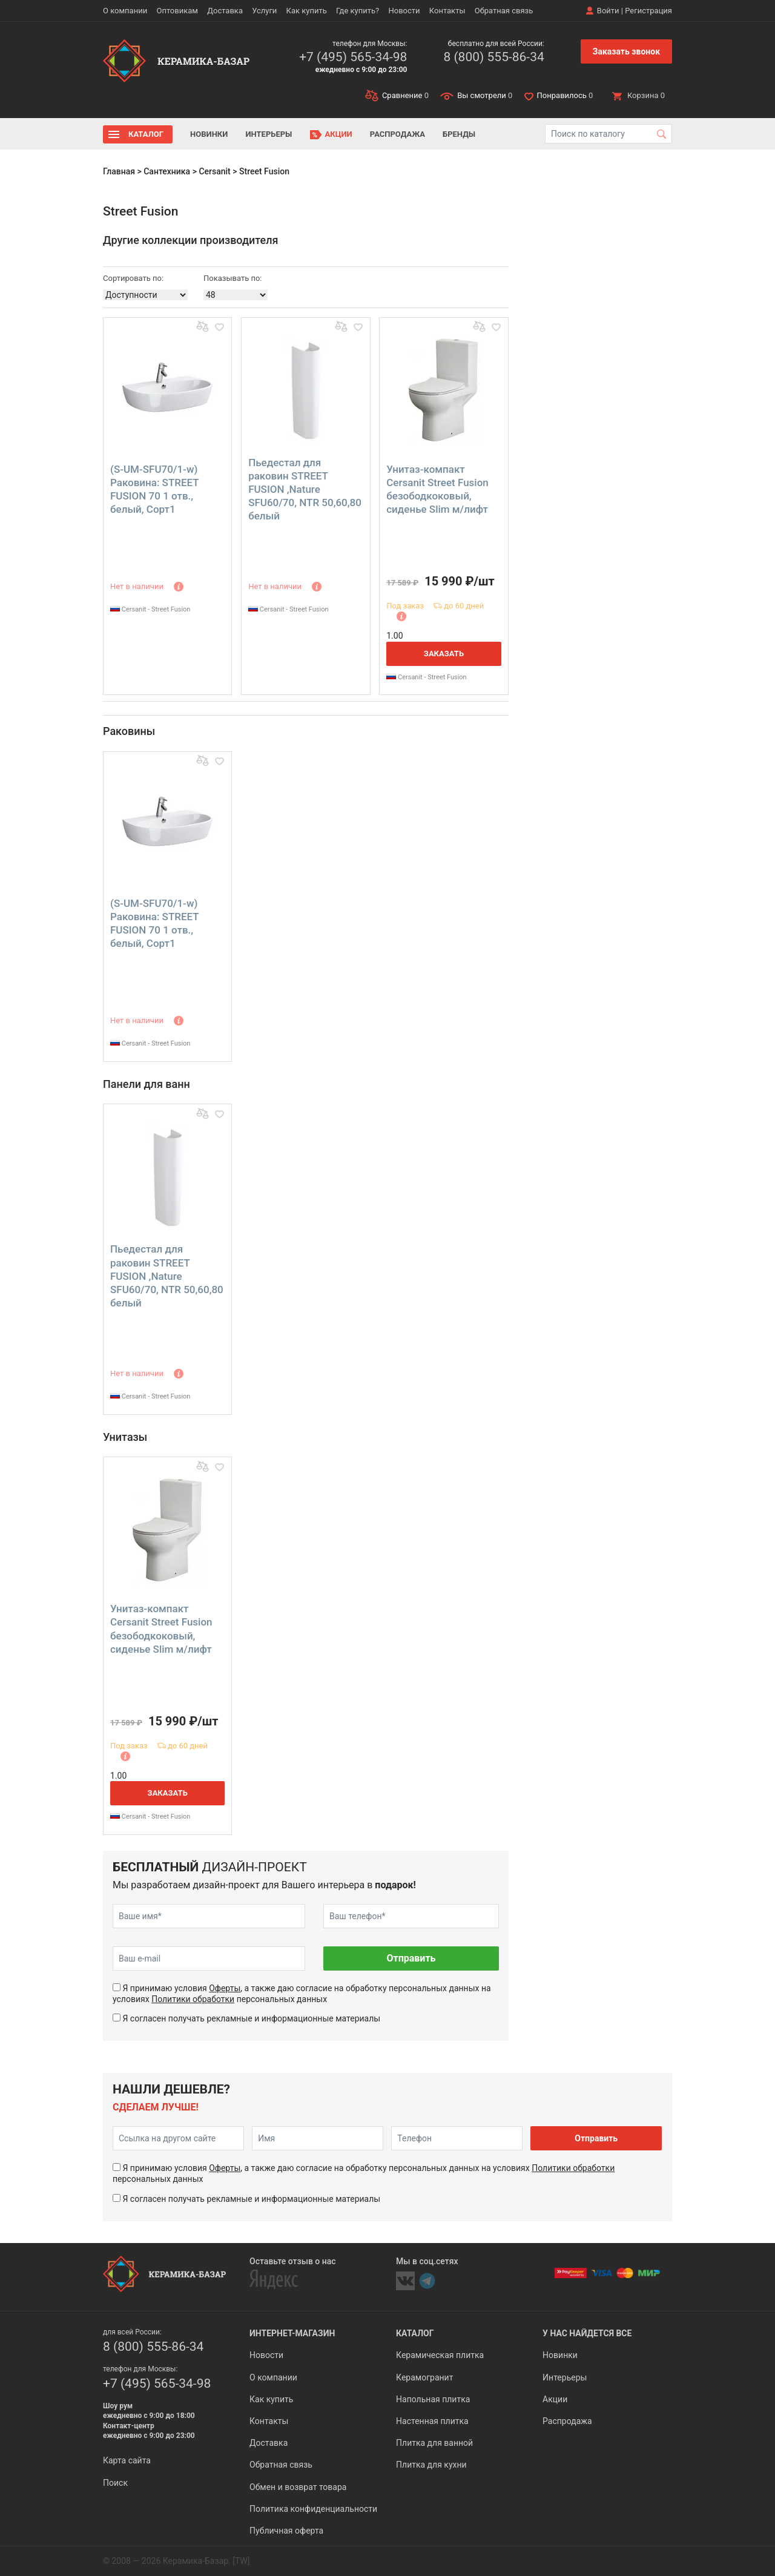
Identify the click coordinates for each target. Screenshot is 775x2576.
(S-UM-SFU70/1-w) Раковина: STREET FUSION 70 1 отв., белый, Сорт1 (154, 489)
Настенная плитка (432, 2421)
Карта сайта (127, 2460)
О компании (125, 10)
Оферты (224, 1988)
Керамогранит (424, 2377)
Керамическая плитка (440, 2355)
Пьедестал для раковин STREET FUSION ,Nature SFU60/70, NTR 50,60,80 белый (304, 489)
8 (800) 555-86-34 (493, 57)
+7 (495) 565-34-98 (353, 57)
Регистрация (648, 10)
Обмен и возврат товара (297, 2487)
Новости (404, 10)
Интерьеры (268, 134)
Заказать (444, 653)
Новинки (209, 134)
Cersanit (214, 171)
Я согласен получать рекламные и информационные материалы (251, 2018)
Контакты (447, 10)
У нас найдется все (587, 2333)
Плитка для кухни (431, 2464)
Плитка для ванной (434, 2443)
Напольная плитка (433, 2399)
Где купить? (357, 10)
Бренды (459, 134)
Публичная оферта (286, 2530)
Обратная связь (504, 10)
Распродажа (397, 134)
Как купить (306, 10)
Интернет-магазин (292, 2333)
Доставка (225, 10)
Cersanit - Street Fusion (150, 609)
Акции (338, 134)
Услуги (264, 10)
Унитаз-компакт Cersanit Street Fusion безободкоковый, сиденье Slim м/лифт (437, 489)
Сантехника (166, 171)
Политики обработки (192, 1999)
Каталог (145, 134)
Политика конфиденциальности (313, 2509)
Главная (119, 171)
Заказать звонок (626, 51)
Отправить (410, 1958)
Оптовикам (177, 10)
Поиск (115, 2483)
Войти (608, 10)
